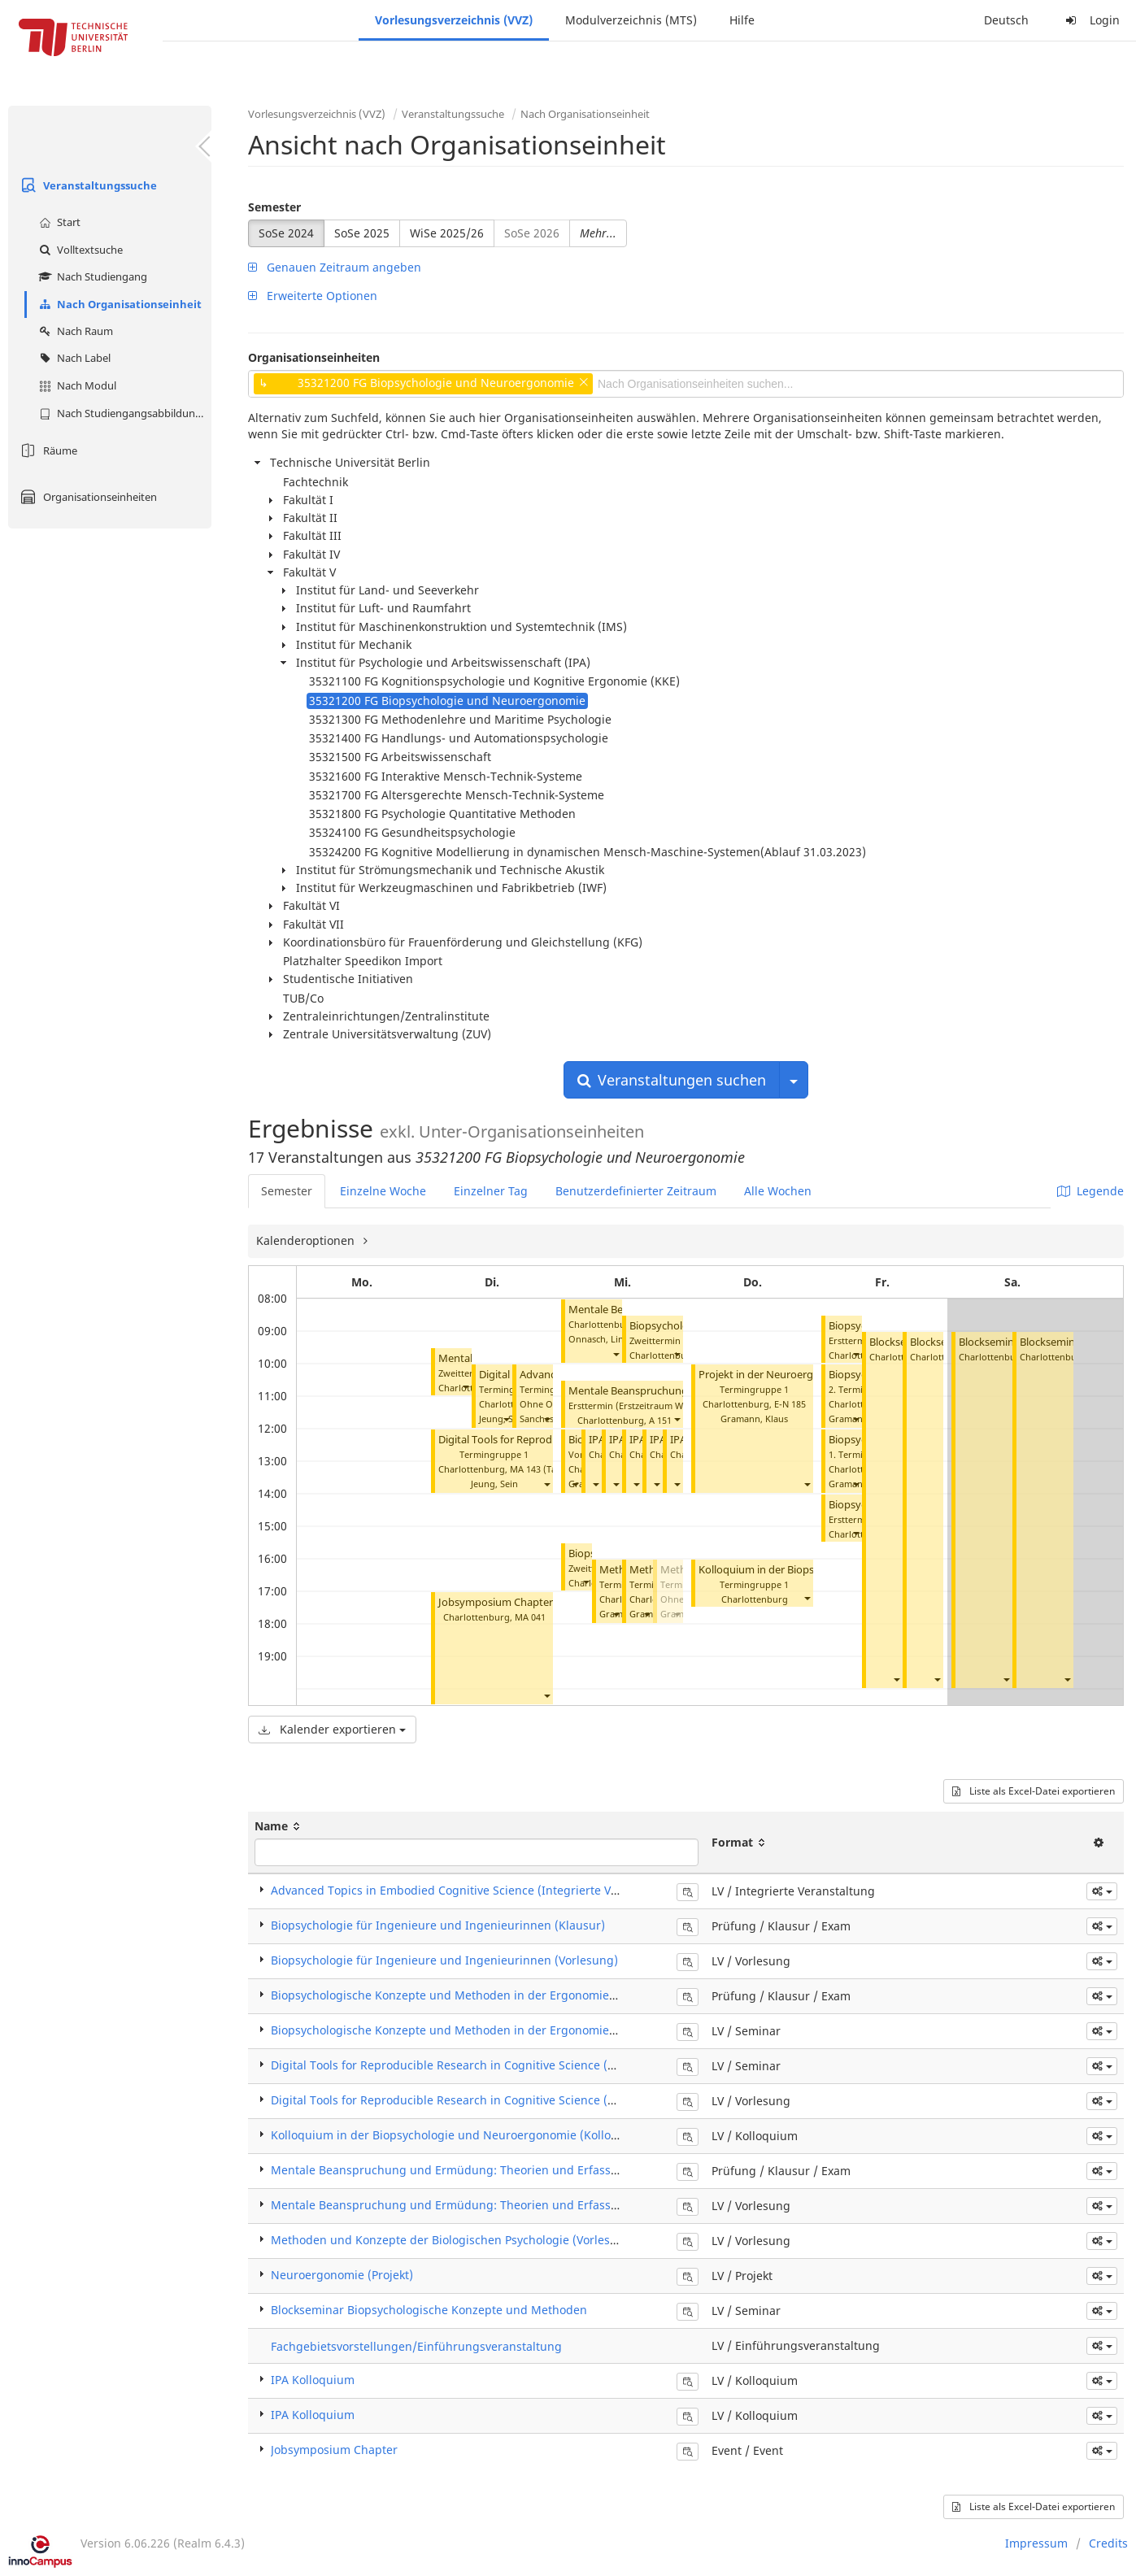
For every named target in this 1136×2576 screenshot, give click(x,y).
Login (1090, 20)
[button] (465, 1386)
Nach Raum (74, 331)
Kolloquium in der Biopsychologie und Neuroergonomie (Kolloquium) (461, 2135)
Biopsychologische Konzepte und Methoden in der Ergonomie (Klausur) (467, 1995)
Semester (274, 207)
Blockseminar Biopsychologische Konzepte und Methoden (429, 2309)
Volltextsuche (79, 249)
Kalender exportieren (332, 1729)
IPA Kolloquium (313, 2379)
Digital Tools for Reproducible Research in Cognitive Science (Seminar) (464, 2065)
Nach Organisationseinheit (118, 304)
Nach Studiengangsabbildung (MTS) (123, 413)
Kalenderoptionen (307, 1240)
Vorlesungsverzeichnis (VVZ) (454, 20)
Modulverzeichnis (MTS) (631, 20)
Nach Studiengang (91, 276)
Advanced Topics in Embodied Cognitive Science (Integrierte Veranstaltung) (478, 1890)
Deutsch (1006, 20)
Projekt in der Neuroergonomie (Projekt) (797, 1375)
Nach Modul (75, 385)
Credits (1108, 2543)
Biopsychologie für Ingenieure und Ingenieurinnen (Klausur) (438, 1925)
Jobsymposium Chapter (495, 1602)
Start (58, 222)
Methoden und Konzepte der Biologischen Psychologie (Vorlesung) (453, 2239)
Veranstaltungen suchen (671, 1080)
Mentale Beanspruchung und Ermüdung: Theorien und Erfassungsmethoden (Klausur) (509, 2170)
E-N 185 (790, 1404)
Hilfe (742, 20)
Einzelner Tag (491, 1191)
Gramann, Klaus (754, 1418)
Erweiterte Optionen (312, 295)
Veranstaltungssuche (86, 185)
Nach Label (73, 357)
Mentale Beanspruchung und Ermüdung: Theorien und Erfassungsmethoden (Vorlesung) (516, 2205)
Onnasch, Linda (601, 1339)
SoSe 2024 (286, 233)
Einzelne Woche (383, 1191)
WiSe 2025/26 (447, 233)
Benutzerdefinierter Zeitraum (635, 1191)
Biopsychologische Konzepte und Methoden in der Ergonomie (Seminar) (468, 2030)
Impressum (1036, 2543)
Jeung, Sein (494, 1483)
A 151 (660, 1420)
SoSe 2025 (362, 233)
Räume (46, 450)
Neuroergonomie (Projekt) (342, 2274)
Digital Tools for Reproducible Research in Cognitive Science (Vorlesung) (469, 2100)
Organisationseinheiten (86, 497)
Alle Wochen (778, 1191)
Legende (1090, 1191)
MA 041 (530, 1617)
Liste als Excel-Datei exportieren (1033, 1791)
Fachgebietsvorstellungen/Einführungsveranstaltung (416, 2346)
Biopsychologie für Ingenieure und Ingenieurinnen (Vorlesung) (444, 1960)
